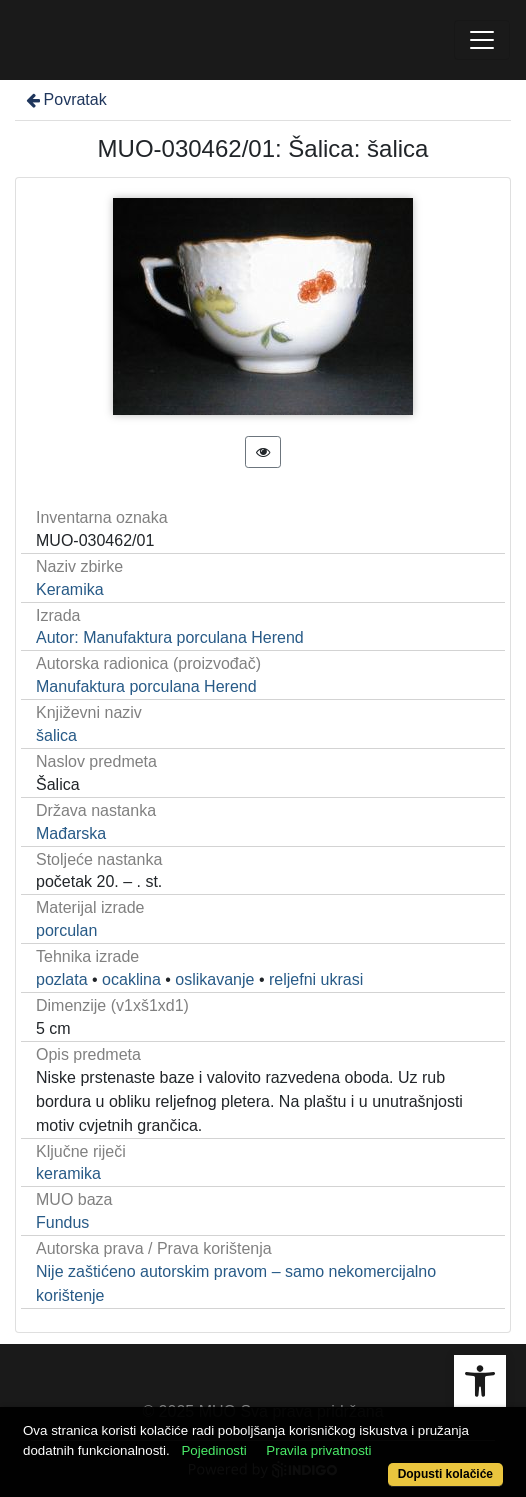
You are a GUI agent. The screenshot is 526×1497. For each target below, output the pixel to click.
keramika (68, 1173)
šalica (56, 735)
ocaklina (131, 979)
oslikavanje (214, 979)
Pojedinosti (213, 1450)
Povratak (65, 99)
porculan (66, 930)
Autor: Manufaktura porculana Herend (170, 637)
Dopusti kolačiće (445, 1474)
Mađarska (71, 833)
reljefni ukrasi (316, 979)
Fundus (62, 1222)
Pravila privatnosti (318, 1450)
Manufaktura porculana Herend (146, 686)
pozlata (62, 979)
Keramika (70, 589)
